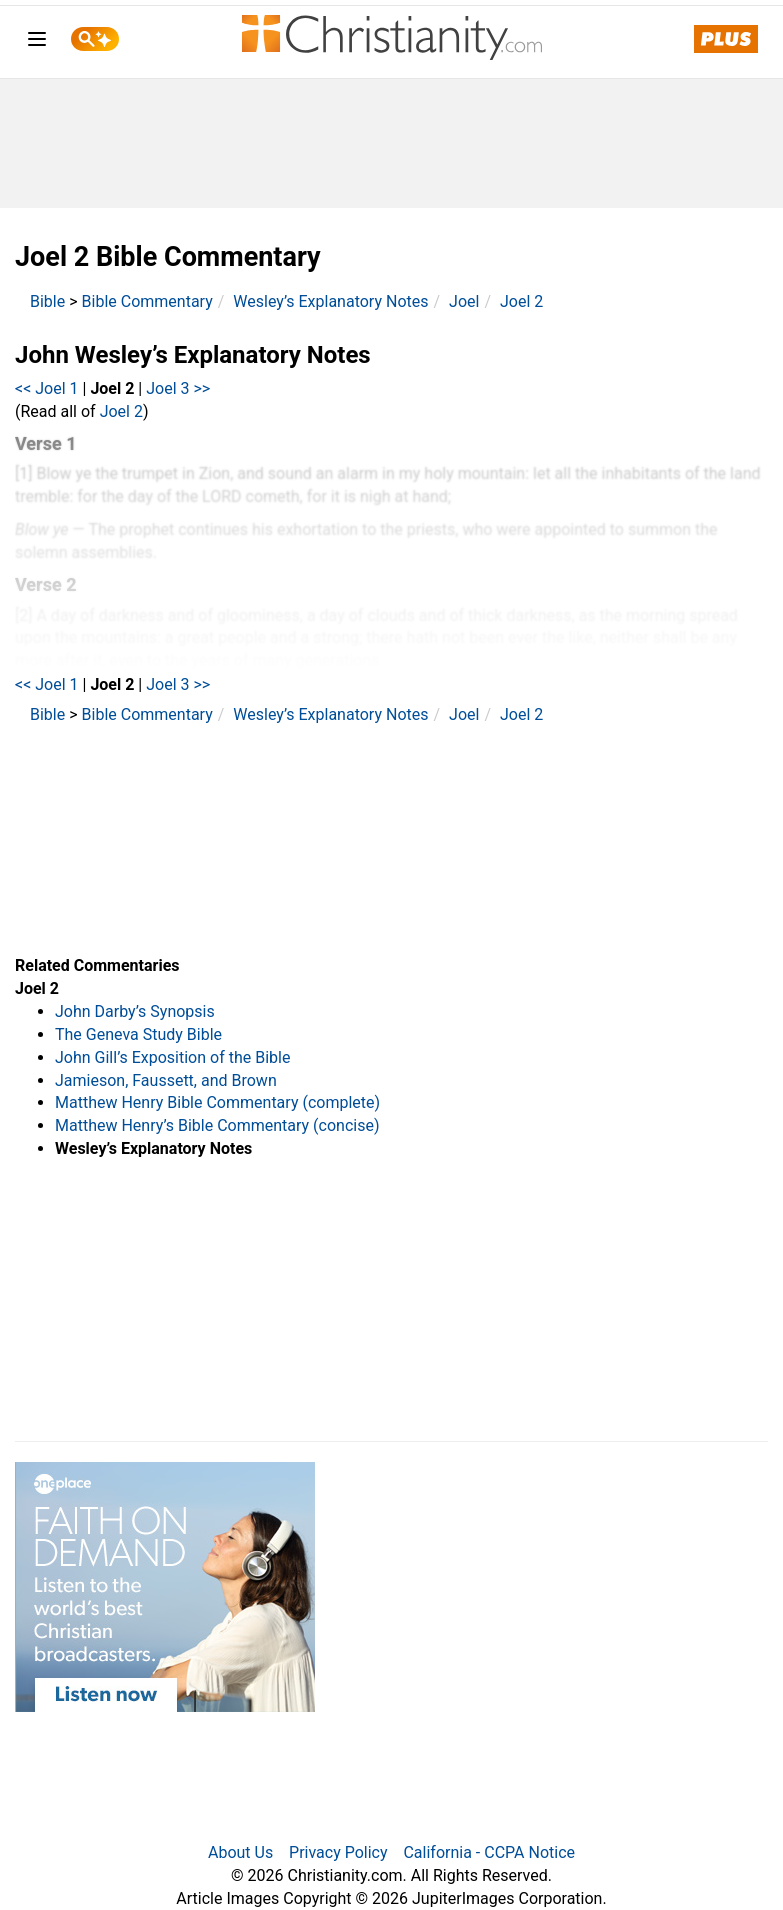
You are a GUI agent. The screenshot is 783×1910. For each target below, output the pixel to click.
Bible (47, 301)
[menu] (37, 42)
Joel (464, 301)
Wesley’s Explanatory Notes (330, 301)
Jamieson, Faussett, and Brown (166, 1080)
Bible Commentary (147, 301)
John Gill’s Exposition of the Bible (172, 1057)
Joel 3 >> (178, 388)
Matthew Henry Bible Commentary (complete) (217, 1102)
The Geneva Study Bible (138, 1034)
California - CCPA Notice (489, 1852)
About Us (240, 1852)
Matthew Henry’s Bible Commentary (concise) (217, 1125)
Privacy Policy (338, 1852)
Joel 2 (521, 301)
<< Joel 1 (47, 388)
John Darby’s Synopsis (135, 1011)
